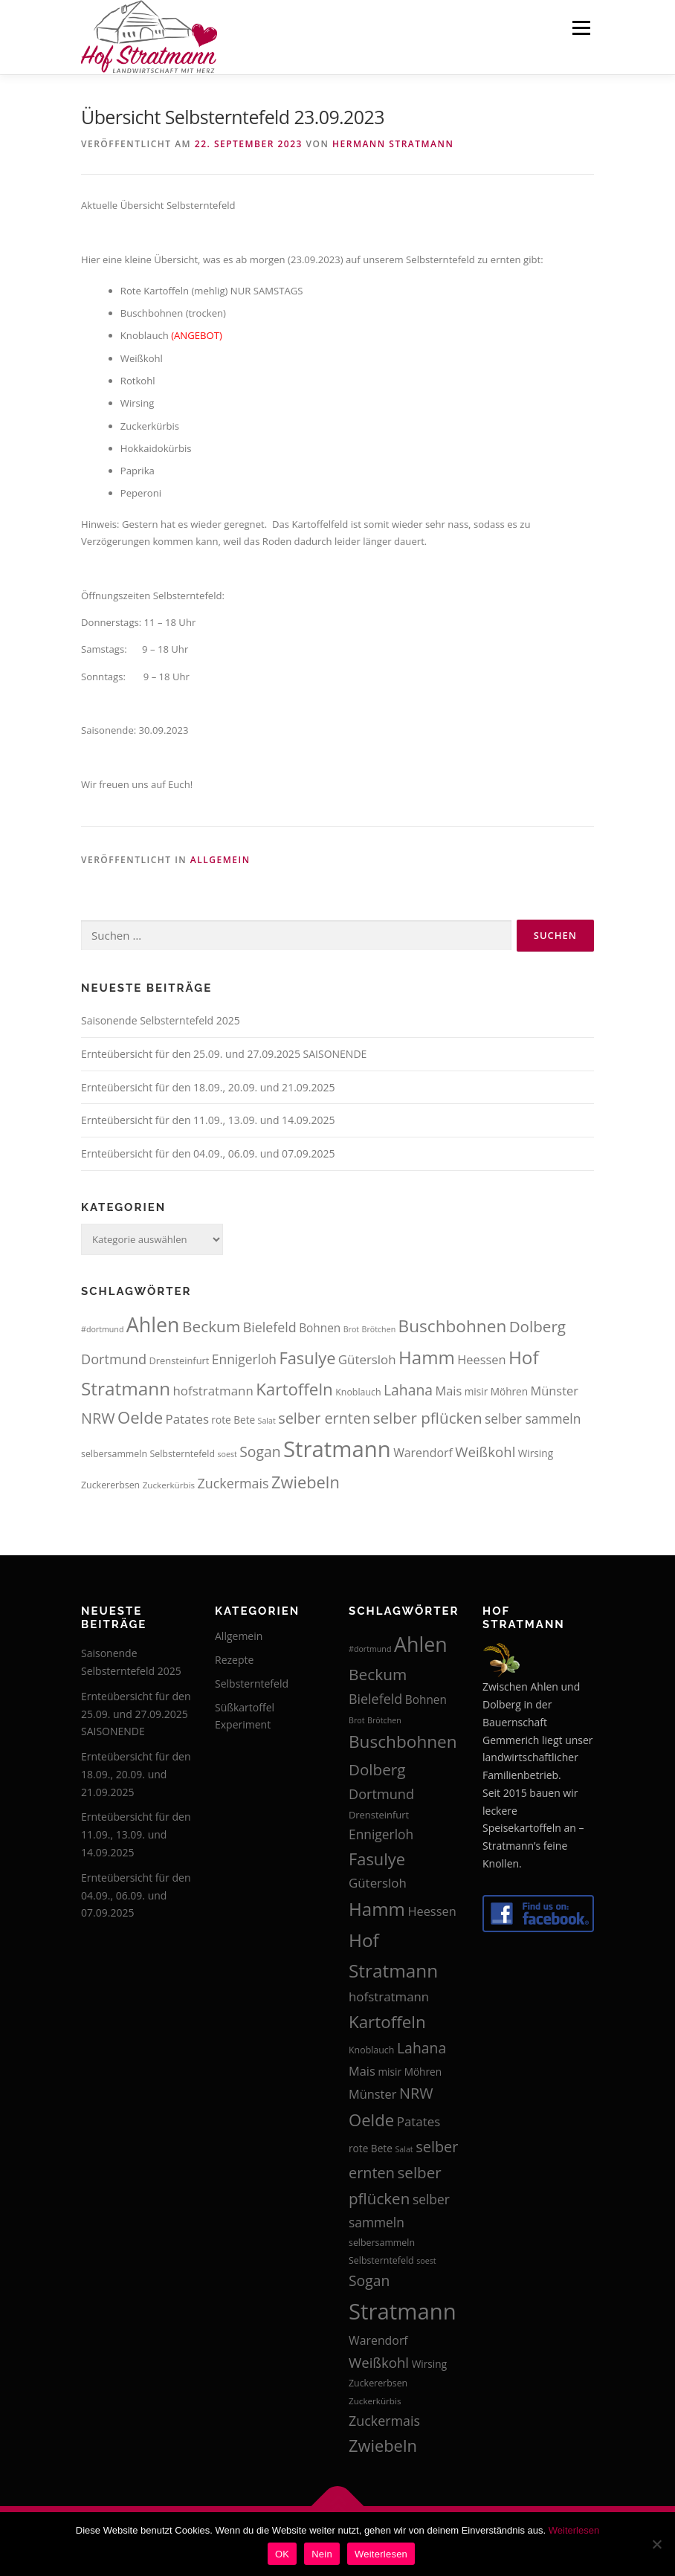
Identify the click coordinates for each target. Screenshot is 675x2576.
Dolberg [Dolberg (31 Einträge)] (537, 1326)
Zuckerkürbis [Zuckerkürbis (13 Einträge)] (169, 1485)
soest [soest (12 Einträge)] (226, 1454)
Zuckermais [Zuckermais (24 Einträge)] (233, 1483)
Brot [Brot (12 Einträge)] (351, 1329)
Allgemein (220, 859)
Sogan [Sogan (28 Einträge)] (259, 1452)
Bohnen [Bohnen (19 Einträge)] (319, 1328)
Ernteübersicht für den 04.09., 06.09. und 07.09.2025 (208, 1153)
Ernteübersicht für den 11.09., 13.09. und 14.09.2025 (208, 1120)
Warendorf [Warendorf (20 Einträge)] (423, 1452)
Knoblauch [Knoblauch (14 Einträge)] (358, 1392)
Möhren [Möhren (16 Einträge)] (509, 1391)
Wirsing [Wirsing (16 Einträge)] (535, 1453)
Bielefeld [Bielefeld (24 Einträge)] (270, 1327)
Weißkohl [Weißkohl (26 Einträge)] (485, 1451)
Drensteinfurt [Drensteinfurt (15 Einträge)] (179, 1360)
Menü (581, 27)
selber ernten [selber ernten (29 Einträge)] (324, 1418)
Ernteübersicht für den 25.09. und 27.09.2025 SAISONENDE (223, 1054)
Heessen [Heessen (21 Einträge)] (481, 1359)
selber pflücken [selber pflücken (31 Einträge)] (427, 1417)
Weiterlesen (574, 2530)
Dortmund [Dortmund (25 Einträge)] (113, 1359)
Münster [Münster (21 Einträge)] (554, 1390)
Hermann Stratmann (392, 144)
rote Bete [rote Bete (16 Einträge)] (233, 1420)
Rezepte (234, 1660)
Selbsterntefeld (251, 1683)
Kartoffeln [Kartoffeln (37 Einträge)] (294, 1389)
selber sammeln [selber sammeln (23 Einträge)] (533, 1418)
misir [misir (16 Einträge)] (476, 1391)
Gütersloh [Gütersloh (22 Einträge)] (367, 1359)
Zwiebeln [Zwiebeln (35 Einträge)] (305, 1482)
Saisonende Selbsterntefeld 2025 (160, 1020)
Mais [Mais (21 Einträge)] (449, 1390)
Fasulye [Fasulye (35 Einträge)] (307, 1358)
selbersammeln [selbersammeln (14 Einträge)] (114, 1453)
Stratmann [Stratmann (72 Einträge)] (337, 1449)
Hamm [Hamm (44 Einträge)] (426, 1357)
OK (282, 2554)
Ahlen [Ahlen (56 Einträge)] (153, 1324)
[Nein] (656, 2544)
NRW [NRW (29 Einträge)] (98, 1418)
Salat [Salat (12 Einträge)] (267, 1420)
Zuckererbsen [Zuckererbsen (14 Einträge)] (110, 1485)
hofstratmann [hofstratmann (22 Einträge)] (213, 1390)
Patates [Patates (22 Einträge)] (187, 1418)
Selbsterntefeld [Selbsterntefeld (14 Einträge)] (182, 1453)
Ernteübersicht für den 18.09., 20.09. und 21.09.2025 (208, 1087)
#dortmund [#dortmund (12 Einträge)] (102, 1329)
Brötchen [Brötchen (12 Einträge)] (379, 1329)
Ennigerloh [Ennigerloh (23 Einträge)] (244, 1359)
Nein (321, 2554)
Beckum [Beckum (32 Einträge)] (211, 1326)
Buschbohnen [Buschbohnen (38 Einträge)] (452, 1325)
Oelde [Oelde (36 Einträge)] (140, 1417)
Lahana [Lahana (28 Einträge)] (408, 1390)
